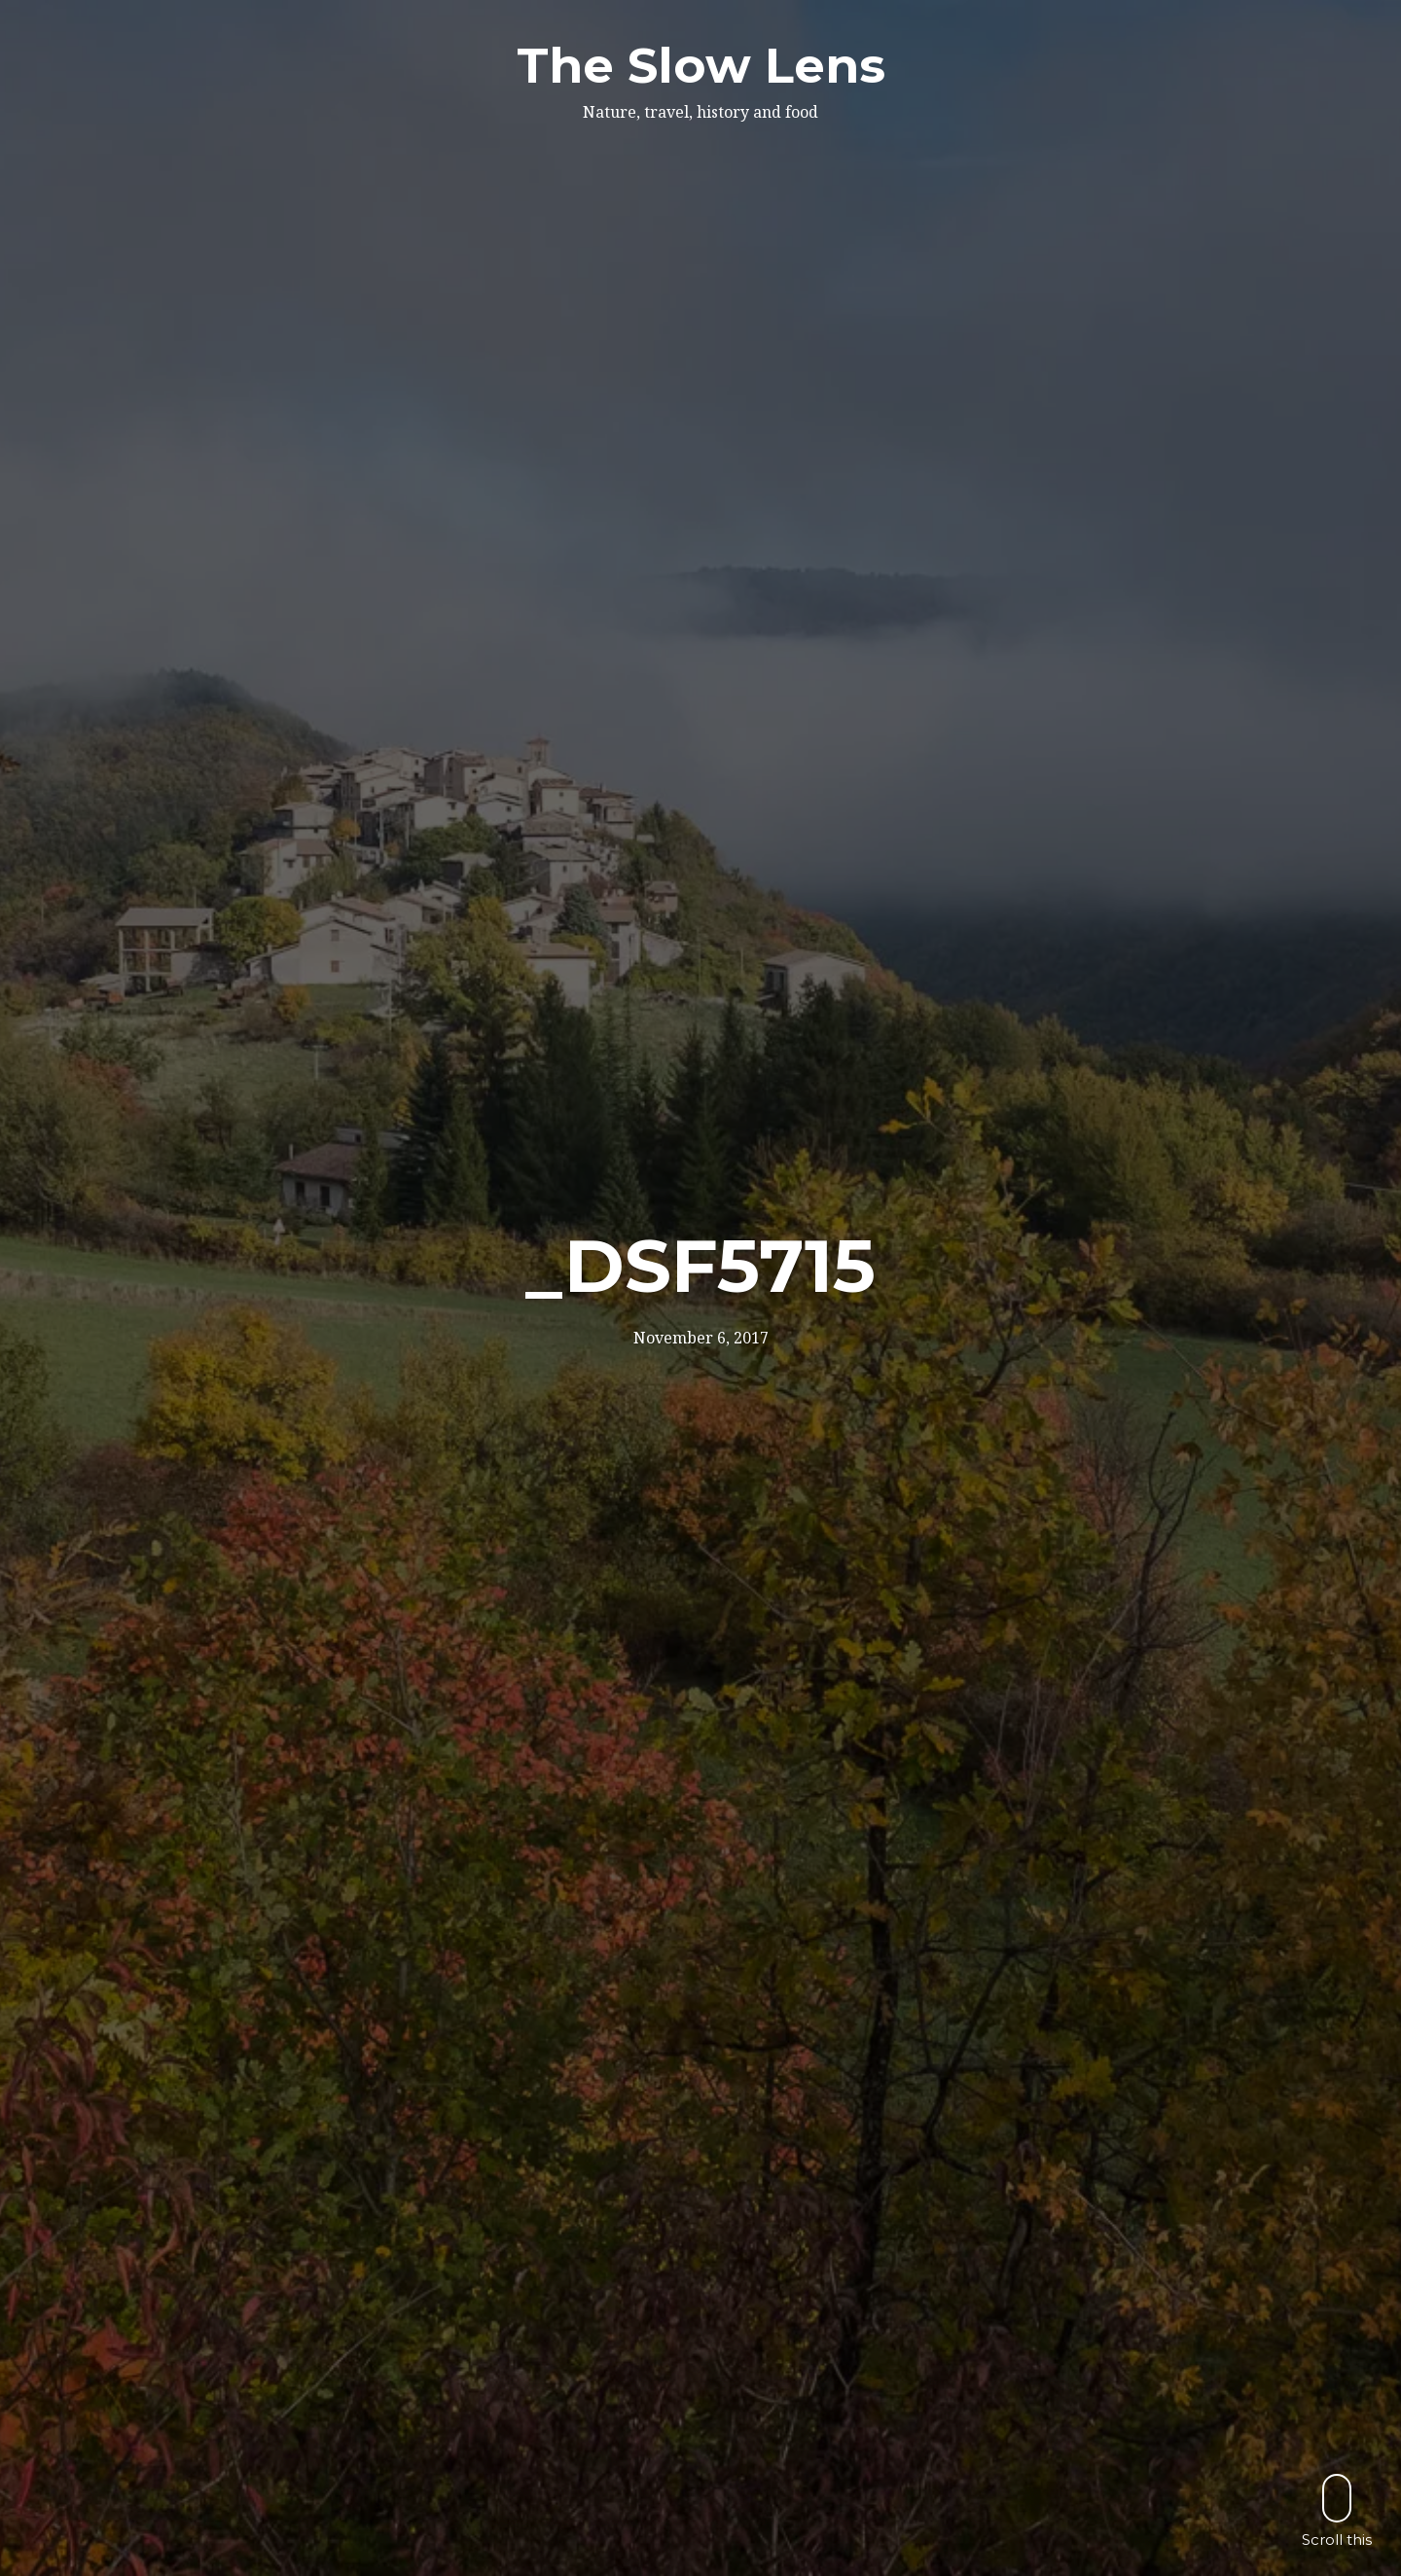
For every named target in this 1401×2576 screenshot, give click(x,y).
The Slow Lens (701, 65)
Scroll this (1337, 2510)
